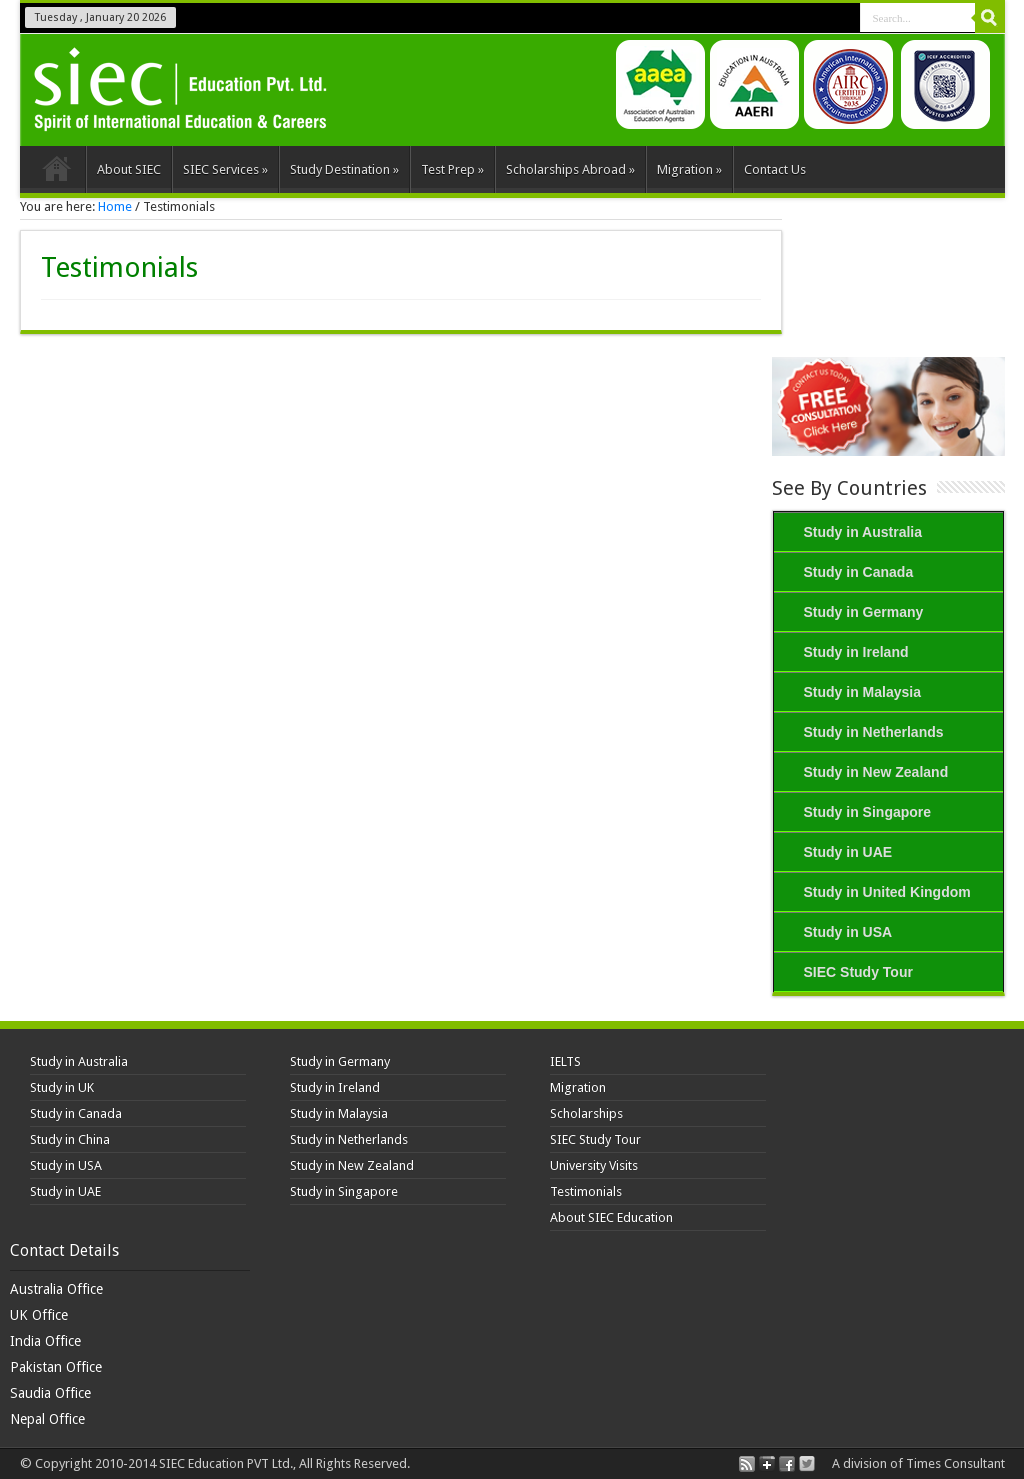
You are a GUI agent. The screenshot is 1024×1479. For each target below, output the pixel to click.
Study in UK (62, 1087)
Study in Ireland (856, 652)
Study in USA (848, 932)
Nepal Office (47, 1419)
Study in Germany (864, 612)
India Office (45, 1341)
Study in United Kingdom (887, 892)
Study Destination (344, 169)
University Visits (594, 1165)
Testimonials (586, 1191)
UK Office (39, 1315)
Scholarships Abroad (570, 169)
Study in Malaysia (862, 692)
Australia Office (56, 1289)
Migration (689, 169)
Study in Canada (859, 572)
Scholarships (586, 1113)
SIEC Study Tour (858, 972)
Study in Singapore (868, 812)
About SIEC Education (611, 1217)
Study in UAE (848, 852)
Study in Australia (863, 532)
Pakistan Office (56, 1367)
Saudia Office (50, 1393)
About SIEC (129, 169)
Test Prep (452, 169)
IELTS (565, 1061)
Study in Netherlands (874, 732)
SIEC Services (225, 169)
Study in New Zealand (876, 772)
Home (57, 172)
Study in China (70, 1139)
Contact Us (775, 169)
